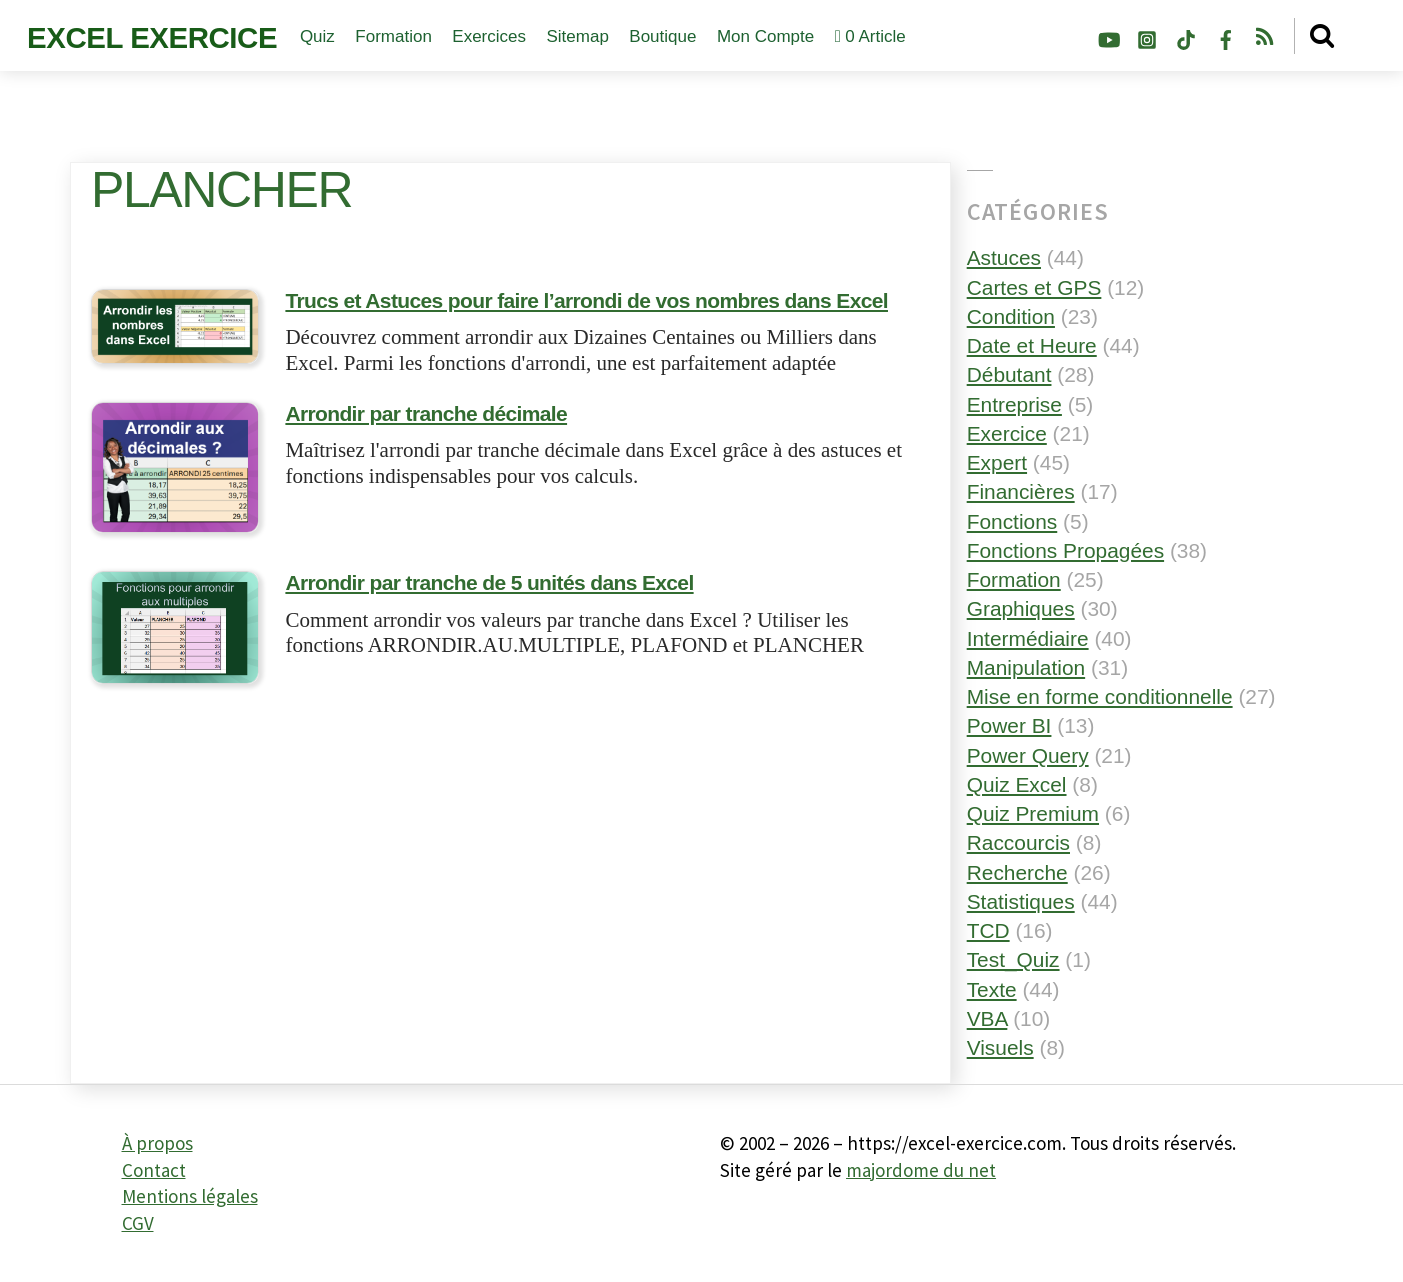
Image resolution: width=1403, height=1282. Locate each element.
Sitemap (577, 36)
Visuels (1000, 1047)
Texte (992, 989)
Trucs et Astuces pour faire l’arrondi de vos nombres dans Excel (586, 302)
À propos (157, 1143)
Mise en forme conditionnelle (1100, 696)
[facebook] (1226, 36)
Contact (154, 1170)
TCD (988, 930)
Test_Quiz (1013, 959)
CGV (138, 1223)
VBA (987, 1018)
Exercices (489, 36)
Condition (1011, 316)
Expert (997, 462)
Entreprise (1014, 404)
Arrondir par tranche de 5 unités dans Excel (489, 584)
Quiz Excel (1017, 784)
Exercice (1007, 433)
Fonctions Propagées (1065, 550)
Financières (1021, 491)
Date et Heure (1032, 345)
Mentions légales (190, 1196)
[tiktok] (1186, 36)
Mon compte (765, 36)
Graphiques (1021, 608)
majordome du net (921, 1170)
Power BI (1009, 725)
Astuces (1004, 257)
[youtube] (1108, 36)
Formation (393, 36)
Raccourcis (1018, 842)
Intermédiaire (1028, 638)
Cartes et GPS (1034, 287)
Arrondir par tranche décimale (426, 415)
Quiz (317, 36)
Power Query (1028, 755)
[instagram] (1147, 36)
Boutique (662, 36)
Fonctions (1012, 521)
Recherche (1017, 872)
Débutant (1009, 374)
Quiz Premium (1033, 813)
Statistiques (1021, 901)
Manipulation (1026, 667)
